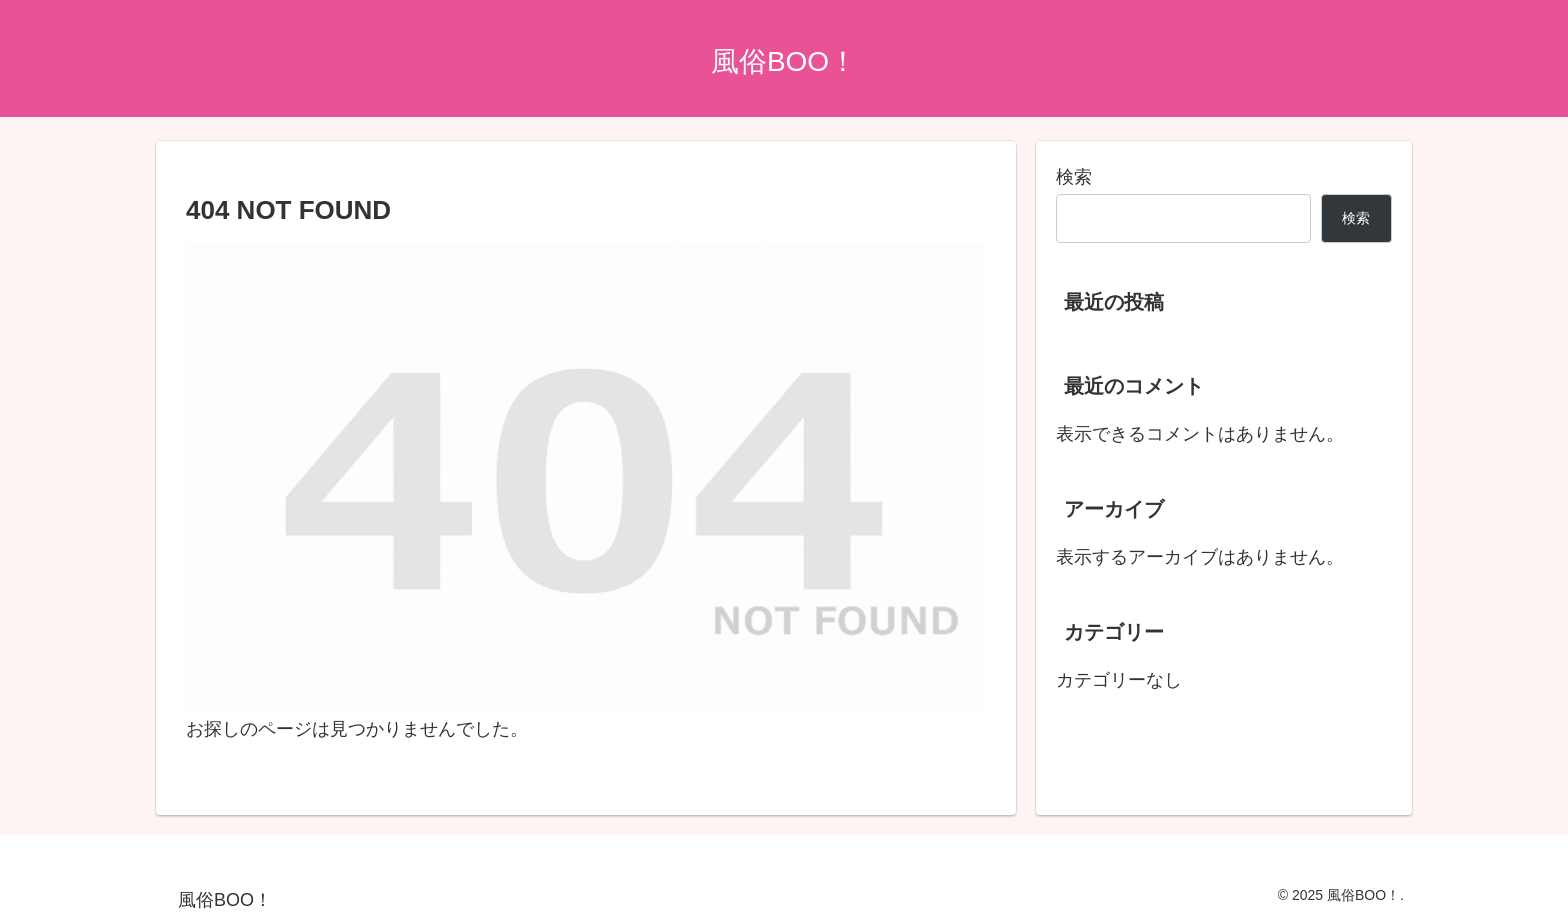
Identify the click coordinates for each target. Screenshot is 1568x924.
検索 (1074, 177)
